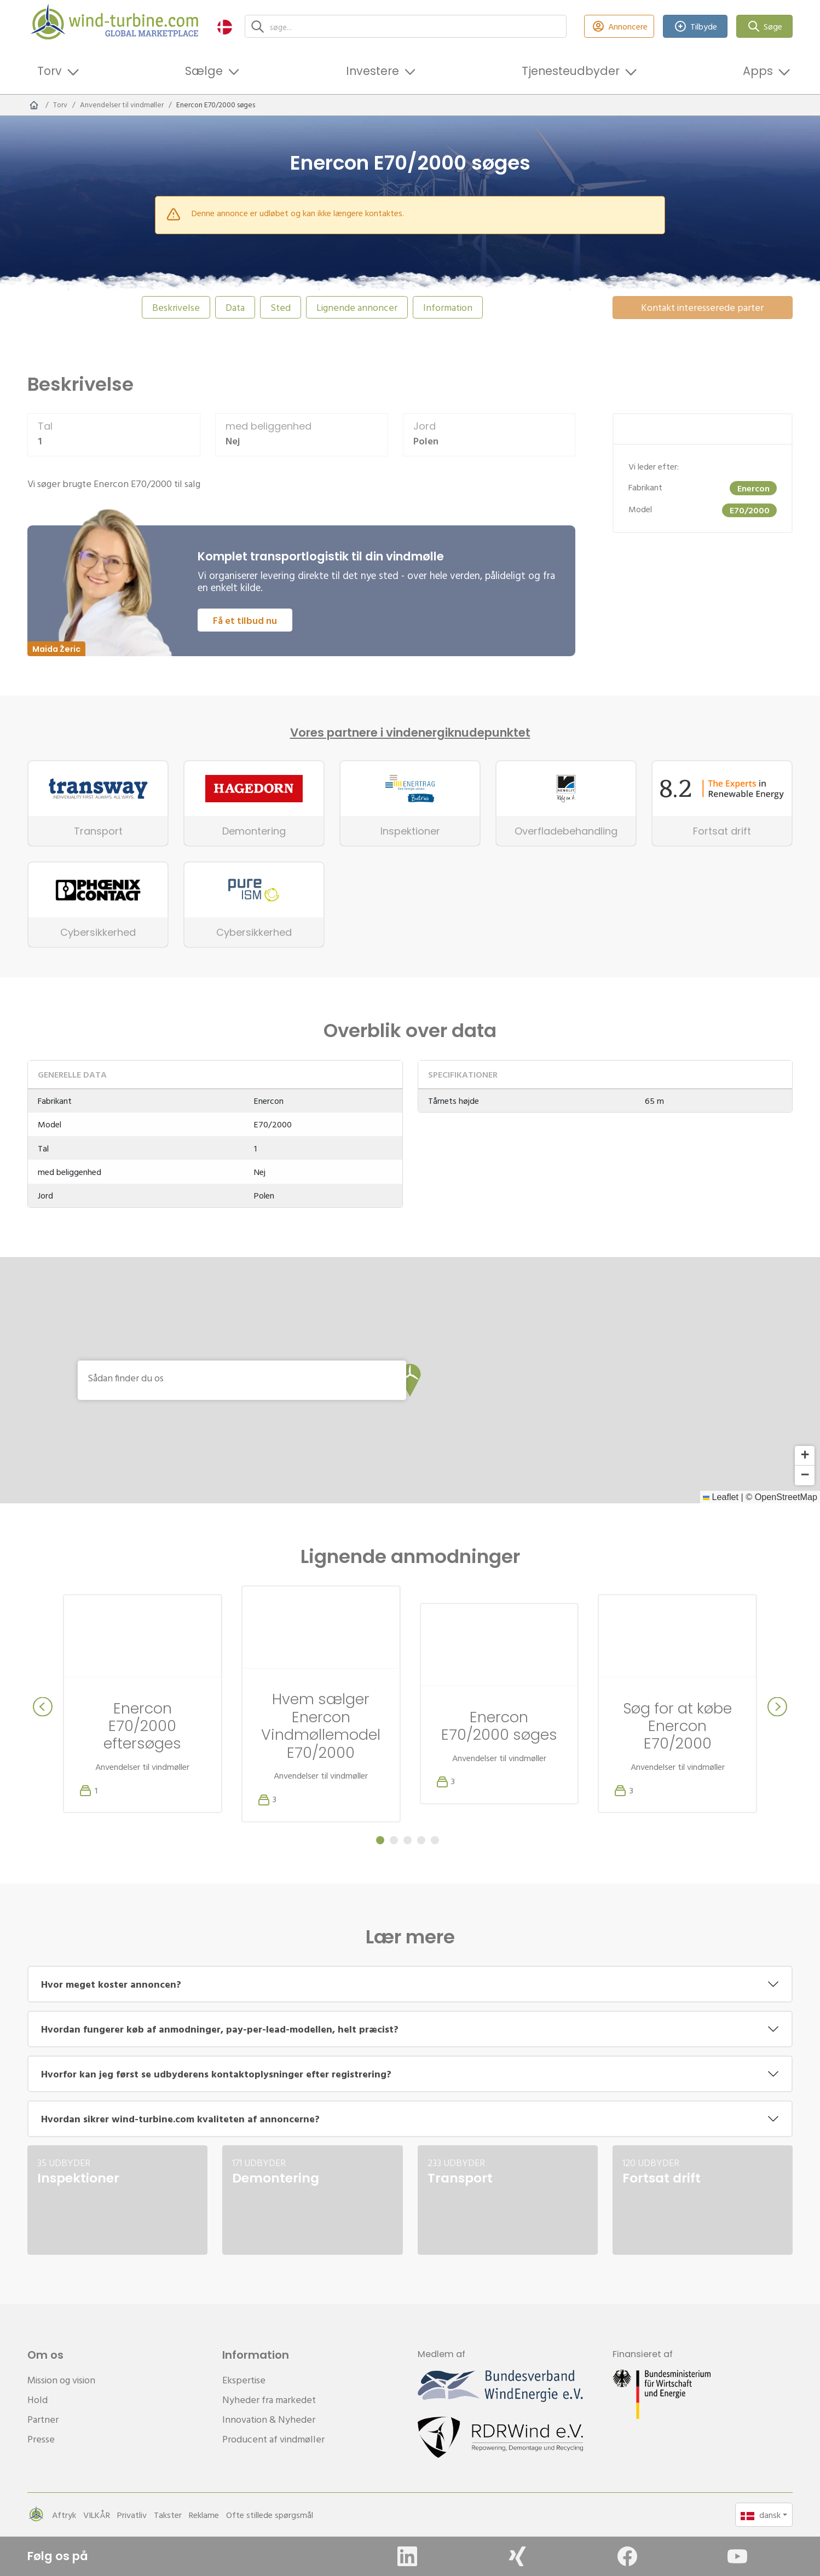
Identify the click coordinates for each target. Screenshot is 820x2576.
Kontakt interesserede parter (702, 307)
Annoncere (619, 26)
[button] (224, 26)
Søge (765, 26)
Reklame (204, 2514)
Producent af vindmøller (273, 2439)
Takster (168, 2514)
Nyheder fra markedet (269, 2399)
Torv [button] (49, 71)
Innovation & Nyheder (268, 2419)
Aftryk (64, 2514)
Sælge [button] (204, 71)
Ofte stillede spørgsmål (269, 2514)
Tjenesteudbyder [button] (571, 71)
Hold (37, 2399)
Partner (43, 2419)
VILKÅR (96, 2514)
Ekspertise (243, 2380)
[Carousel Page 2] (394, 1840)
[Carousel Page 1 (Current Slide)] (380, 1840)
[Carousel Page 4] (421, 1840)
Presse (41, 2439)
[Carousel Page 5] (435, 1840)
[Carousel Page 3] (407, 1840)
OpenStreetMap (786, 1497)
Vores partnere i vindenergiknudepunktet (410, 733)
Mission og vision (61, 2380)
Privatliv (132, 2514)
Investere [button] (372, 71)
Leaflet (720, 1497)
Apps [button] (758, 71)
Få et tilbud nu (245, 620)
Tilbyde (695, 26)
